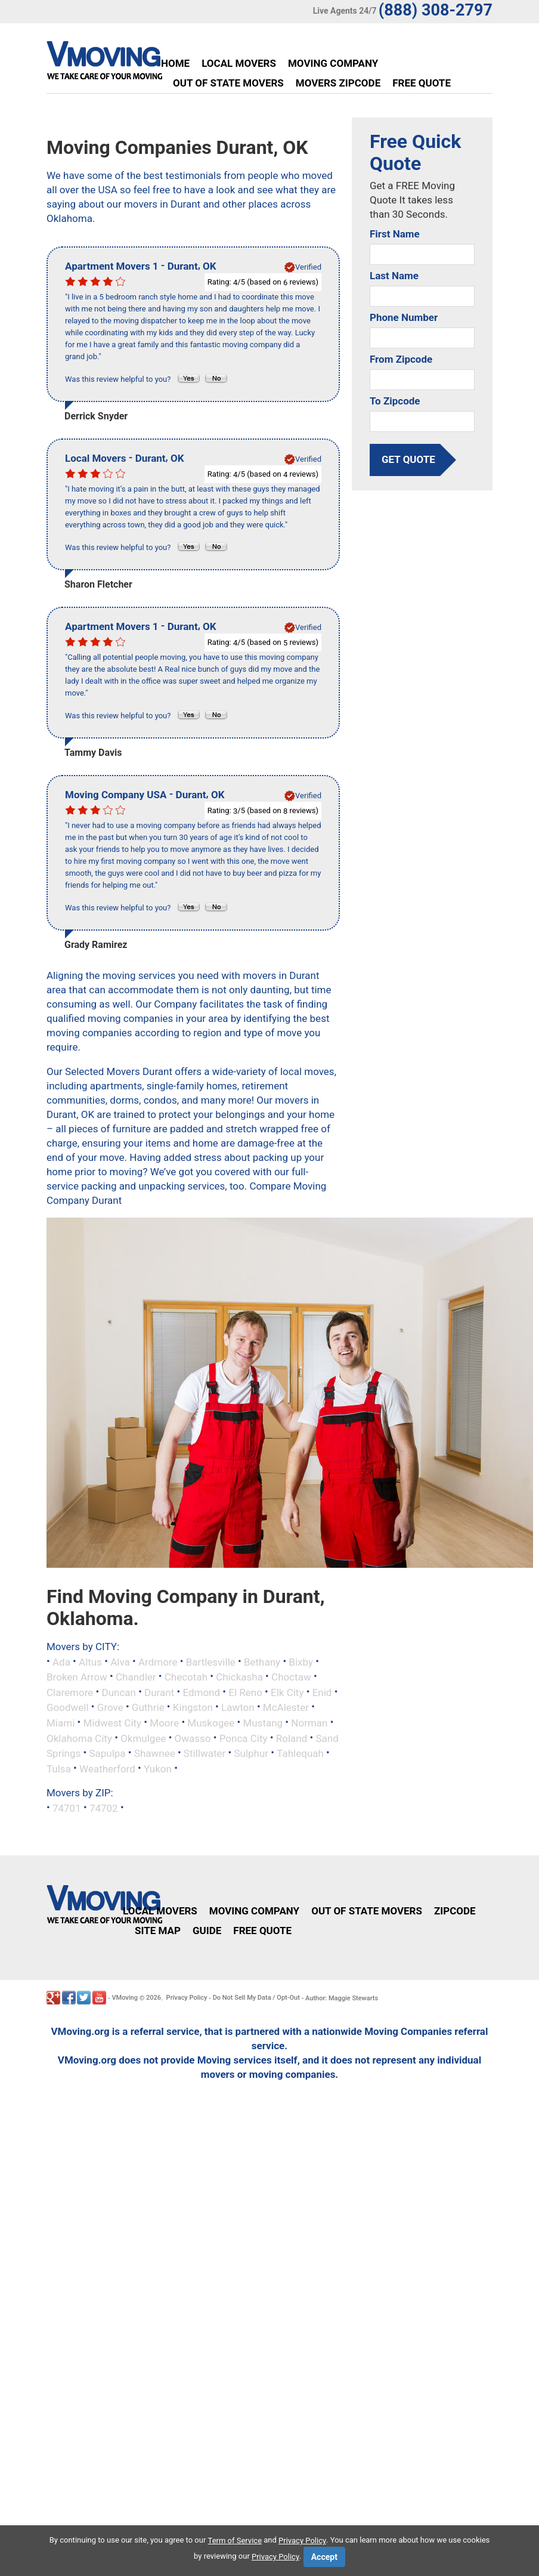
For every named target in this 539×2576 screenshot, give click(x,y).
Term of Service (235, 2540)
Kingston (193, 1707)
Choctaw (291, 1677)
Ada (61, 1661)
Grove (110, 1707)
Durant (159, 1692)
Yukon (158, 1768)
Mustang (263, 1723)
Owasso (193, 1738)
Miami (61, 1723)
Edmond (201, 1692)
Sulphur (251, 1753)
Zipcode (455, 1911)
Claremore (70, 1692)
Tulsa (59, 1768)
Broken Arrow (77, 1677)
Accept (324, 2557)
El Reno (245, 1692)
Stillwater (204, 1753)
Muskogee (210, 1723)
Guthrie (148, 1707)
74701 (66, 1808)
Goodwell (68, 1707)
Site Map (158, 1930)
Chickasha (239, 1677)
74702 (103, 1808)
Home (175, 63)
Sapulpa (107, 1753)
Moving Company (333, 63)
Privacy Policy (186, 1998)
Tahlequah (300, 1753)
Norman (309, 1723)
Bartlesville (211, 1661)
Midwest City (112, 1723)
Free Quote (421, 83)
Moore (164, 1723)
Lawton (238, 1707)
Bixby (301, 1661)
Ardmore (158, 1661)
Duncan (118, 1692)
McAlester (286, 1707)
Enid (322, 1692)
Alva (120, 1661)
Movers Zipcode (338, 83)
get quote (408, 459)
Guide (207, 1930)
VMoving (124, 1998)
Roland (292, 1738)
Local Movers (239, 63)
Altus (90, 1661)
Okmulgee (143, 1738)
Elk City (287, 1692)
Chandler (136, 1677)
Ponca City (243, 1738)
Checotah (186, 1677)
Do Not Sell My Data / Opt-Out (256, 1998)
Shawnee (154, 1753)
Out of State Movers (228, 83)
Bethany (262, 1661)
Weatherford (107, 1768)
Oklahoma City (79, 1738)
